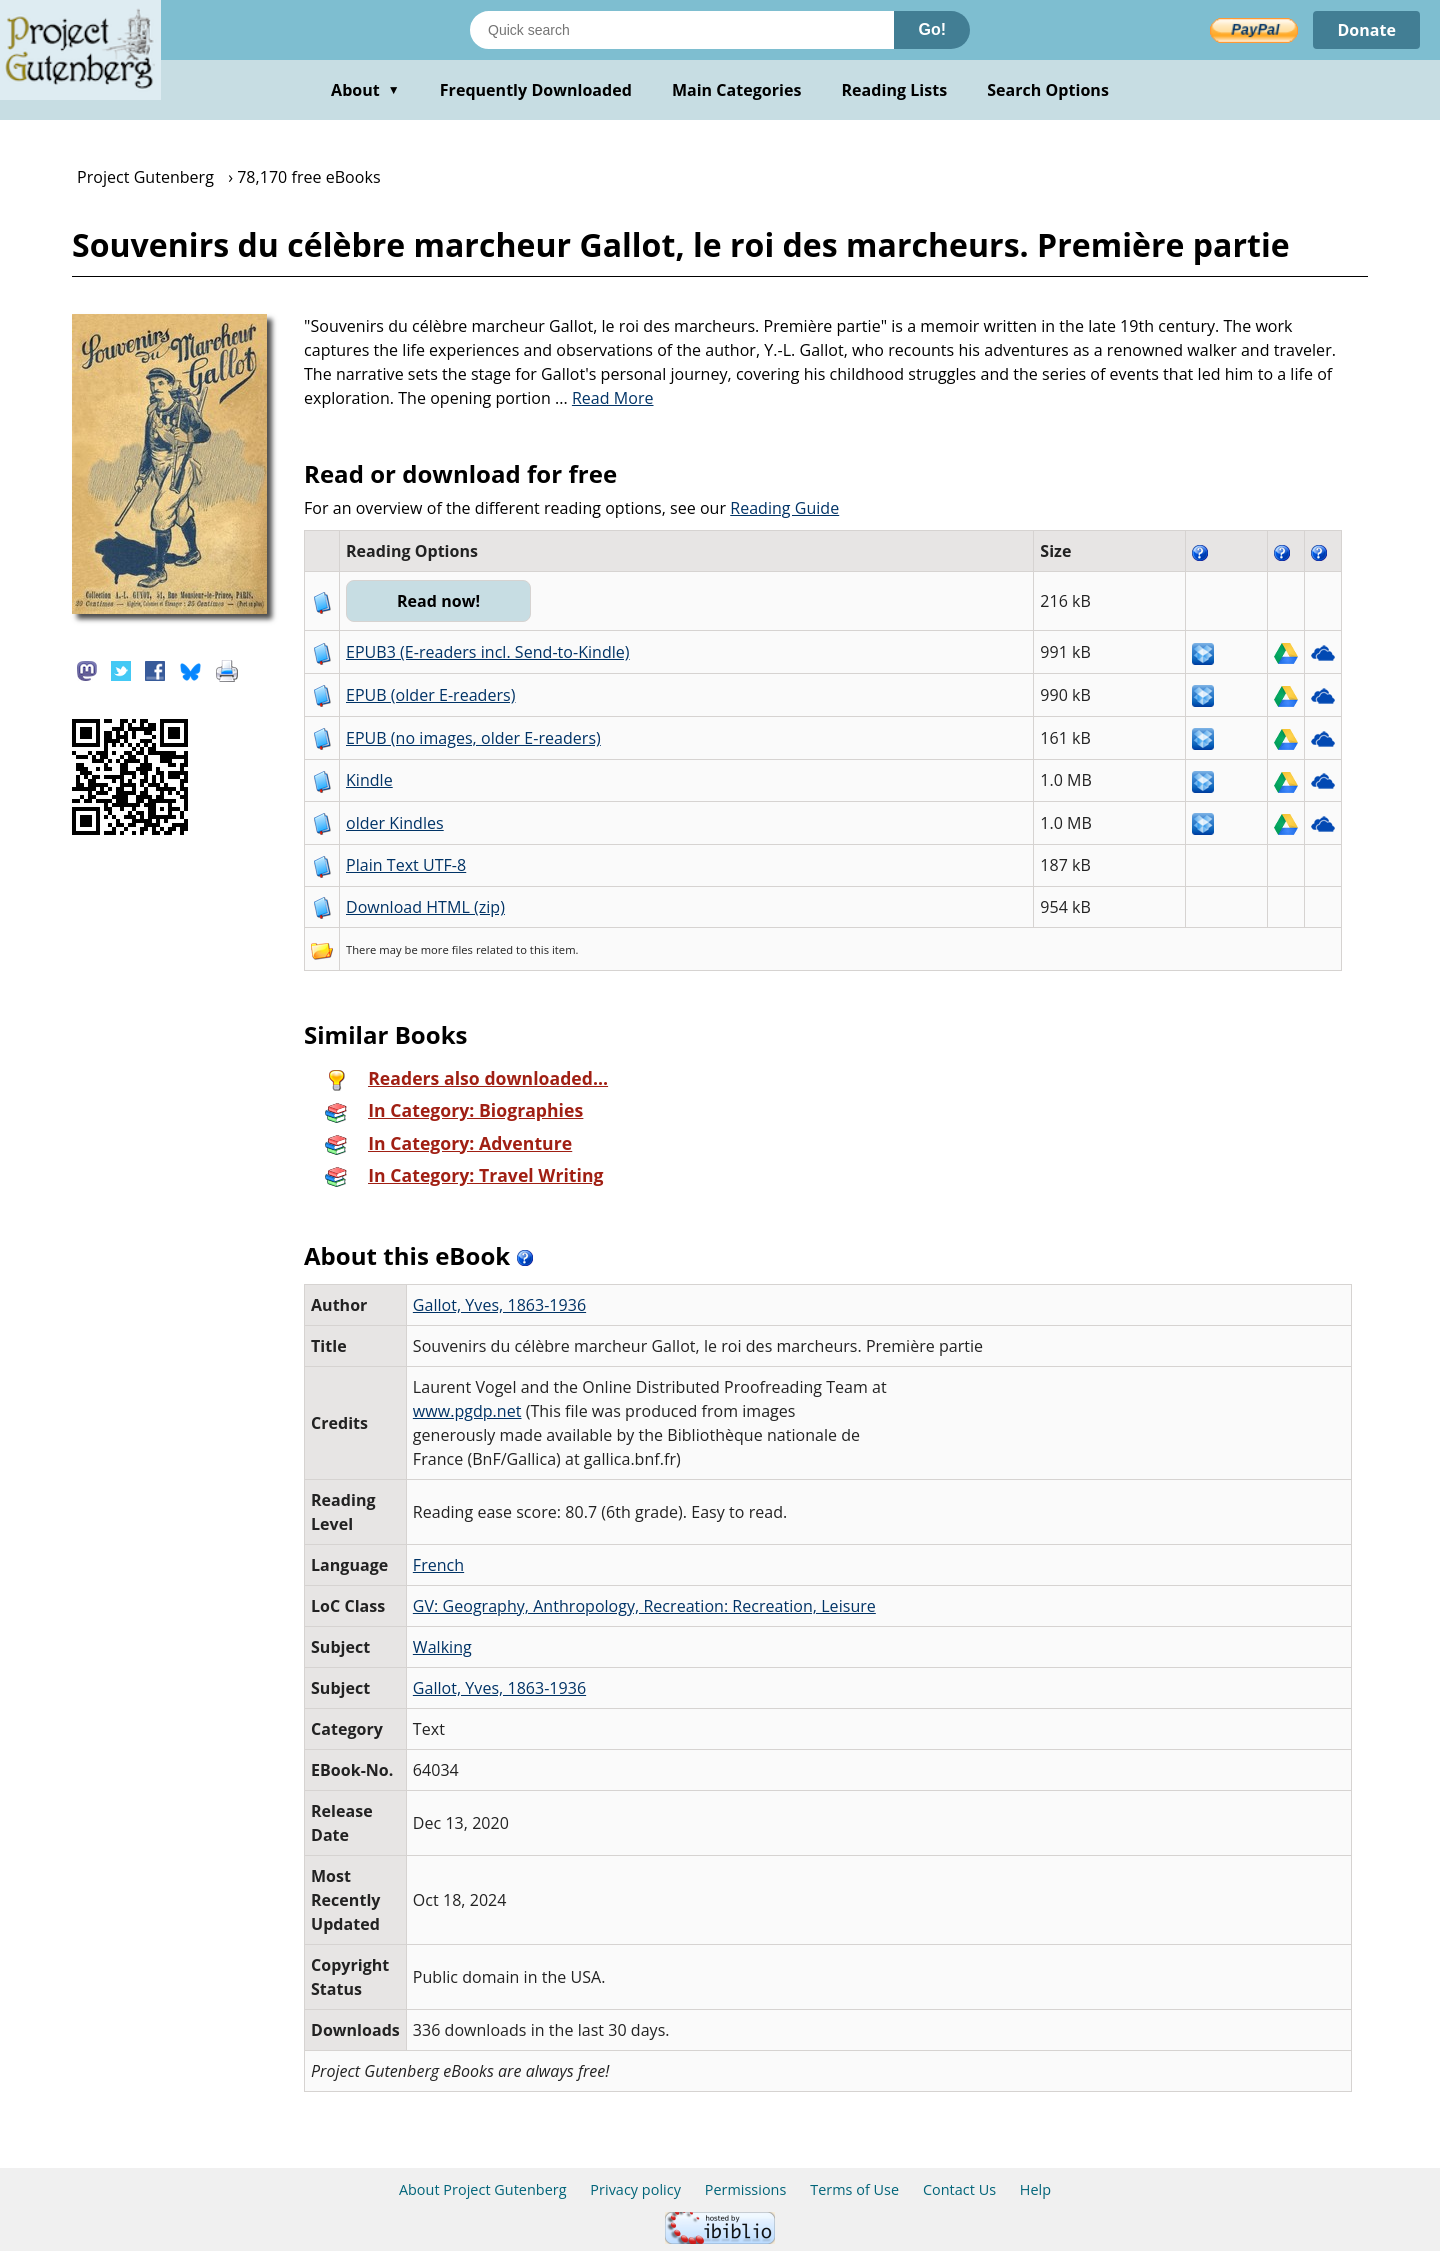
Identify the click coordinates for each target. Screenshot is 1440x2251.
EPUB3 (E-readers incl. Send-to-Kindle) (488, 652)
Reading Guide (784, 508)
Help (1035, 2189)
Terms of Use (854, 2189)
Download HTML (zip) (425, 907)
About (365, 90)
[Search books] (682, 30)
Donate (1366, 30)
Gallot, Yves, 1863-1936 (499, 1305)
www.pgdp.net (467, 1411)
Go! (932, 29)
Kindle (369, 780)
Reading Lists (895, 90)
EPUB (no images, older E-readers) (473, 738)
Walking (442, 1647)
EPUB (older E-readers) (430, 695)
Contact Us (959, 2189)
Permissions (746, 2189)
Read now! (438, 601)
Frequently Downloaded (536, 90)
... (604, 398)
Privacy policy (635, 2189)
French (438, 1565)
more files (447, 949)
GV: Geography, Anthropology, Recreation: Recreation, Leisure (644, 1606)
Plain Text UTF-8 (406, 865)
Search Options (1048, 90)
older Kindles (395, 823)
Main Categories (737, 90)
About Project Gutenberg (483, 2189)
